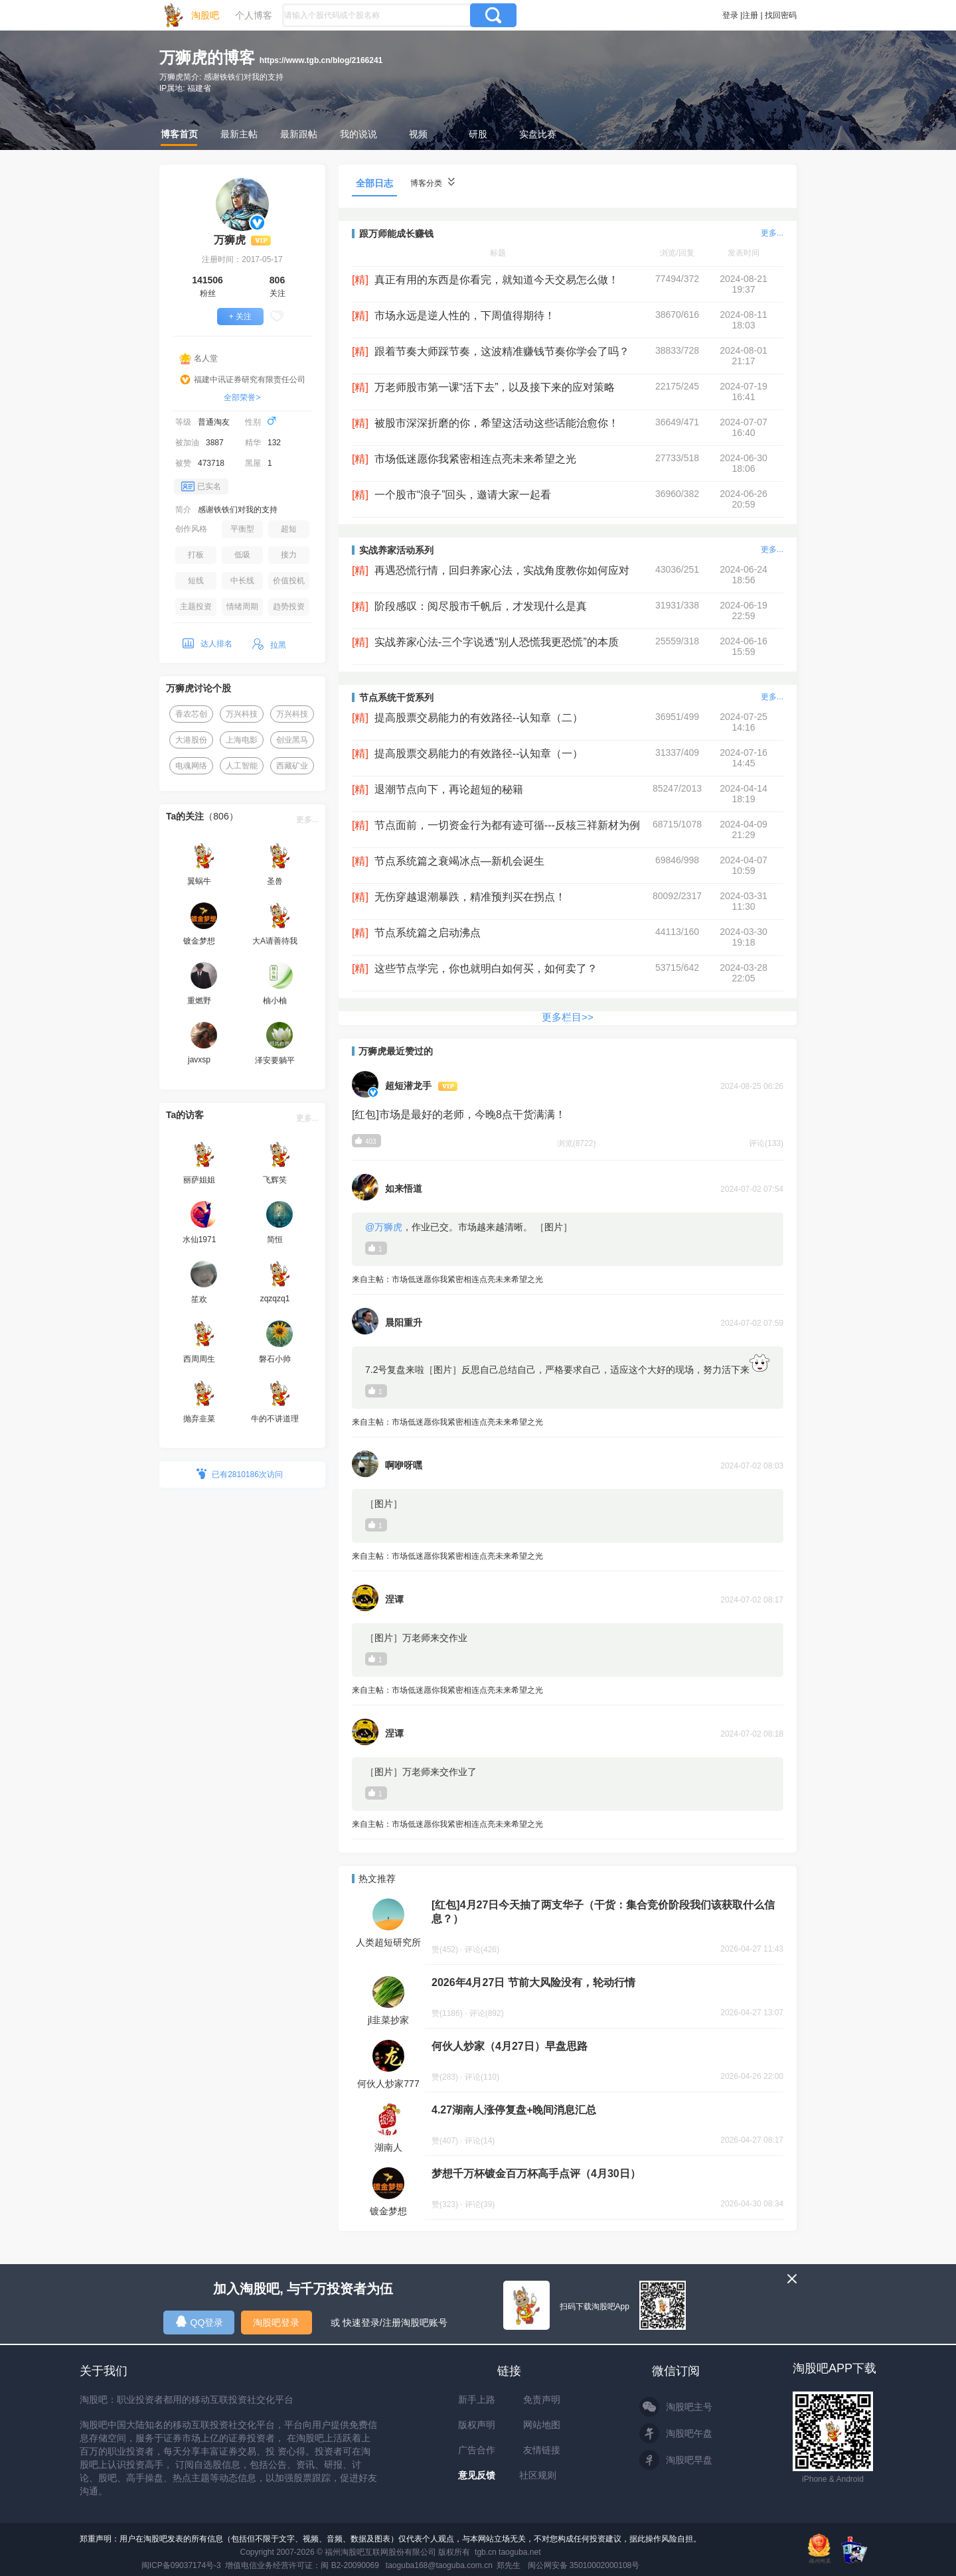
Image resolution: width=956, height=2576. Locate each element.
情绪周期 (242, 606)
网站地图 (541, 2424)
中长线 (242, 580)
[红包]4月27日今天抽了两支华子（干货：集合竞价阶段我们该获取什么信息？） (603, 1911)
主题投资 (196, 606)
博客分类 (432, 183)
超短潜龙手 (408, 1085)
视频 (418, 134)
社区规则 (537, 2475)
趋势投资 (289, 606)
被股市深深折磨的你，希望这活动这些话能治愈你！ (496, 423)
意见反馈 (476, 2475)
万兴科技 (242, 714)
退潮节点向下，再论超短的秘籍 (448, 789)
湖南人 (388, 2147)
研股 (478, 134)
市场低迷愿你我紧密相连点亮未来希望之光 (475, 459)
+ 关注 (240, 316)
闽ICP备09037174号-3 (181, 2565)
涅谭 (394, 1599)
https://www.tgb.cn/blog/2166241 (321, 60)
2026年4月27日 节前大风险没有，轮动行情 (533, 1982)
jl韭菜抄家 (388, 2020)
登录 (730, 15)
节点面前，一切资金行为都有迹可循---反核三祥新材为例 (507, 825)
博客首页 (179, 134)
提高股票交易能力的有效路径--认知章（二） (479, 717)
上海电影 (242, 740)
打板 (196, 554)
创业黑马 (292, 740)
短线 (196, 580)
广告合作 (476, 2450)
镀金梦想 (388, 2211)
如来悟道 (403, 1188)
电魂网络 (191, 765)
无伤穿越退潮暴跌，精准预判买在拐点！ (470, 896)
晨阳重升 (403, 1322)
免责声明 (541, 2399)
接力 (289, 554)
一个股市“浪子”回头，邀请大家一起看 (463, 494)
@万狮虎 (383, 1227)
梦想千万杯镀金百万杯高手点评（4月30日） (536, 2173)
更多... (307, 819)
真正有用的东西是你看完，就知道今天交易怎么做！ (496, 279)
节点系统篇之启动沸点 (427, 932)
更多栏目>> (568, 1017)
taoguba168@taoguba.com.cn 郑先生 (453, 2565)
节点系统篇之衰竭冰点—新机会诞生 (459, 861)
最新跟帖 (298, 134)
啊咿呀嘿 (403, 1465)
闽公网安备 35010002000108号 (584, 2565)
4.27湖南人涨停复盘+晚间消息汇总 (514, 2109)
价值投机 (289, 580)
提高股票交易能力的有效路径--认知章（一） (479, 753)
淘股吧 (205, 15)
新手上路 (476, 2399)
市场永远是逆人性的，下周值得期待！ (464, 315)
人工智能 (242, 765)
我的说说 (358, 134)
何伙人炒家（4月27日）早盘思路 (510, 2046)
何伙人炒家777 (388, 2083)
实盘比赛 (537, 134)
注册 (750, 15)
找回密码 (781, 15)
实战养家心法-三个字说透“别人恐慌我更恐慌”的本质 (496, 642)
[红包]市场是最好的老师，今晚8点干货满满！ (459, 1114)
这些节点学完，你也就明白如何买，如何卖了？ (486, 968)
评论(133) (766, 1143)
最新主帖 (239, 134)
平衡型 (242, 529)
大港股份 (191, 740)
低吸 (242, 554)
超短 (289, 529)
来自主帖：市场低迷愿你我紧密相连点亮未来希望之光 (567, 1280)
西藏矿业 (292, 765)
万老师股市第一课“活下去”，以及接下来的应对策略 (494, 387)
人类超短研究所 (388, 1942)
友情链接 (541, 2450)
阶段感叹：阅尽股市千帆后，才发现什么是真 (480, 606)
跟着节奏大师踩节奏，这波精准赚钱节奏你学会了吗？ (501, 351)
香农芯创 (191, 714)
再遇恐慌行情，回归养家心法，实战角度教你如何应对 (501, 570)
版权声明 (476, 2424)
